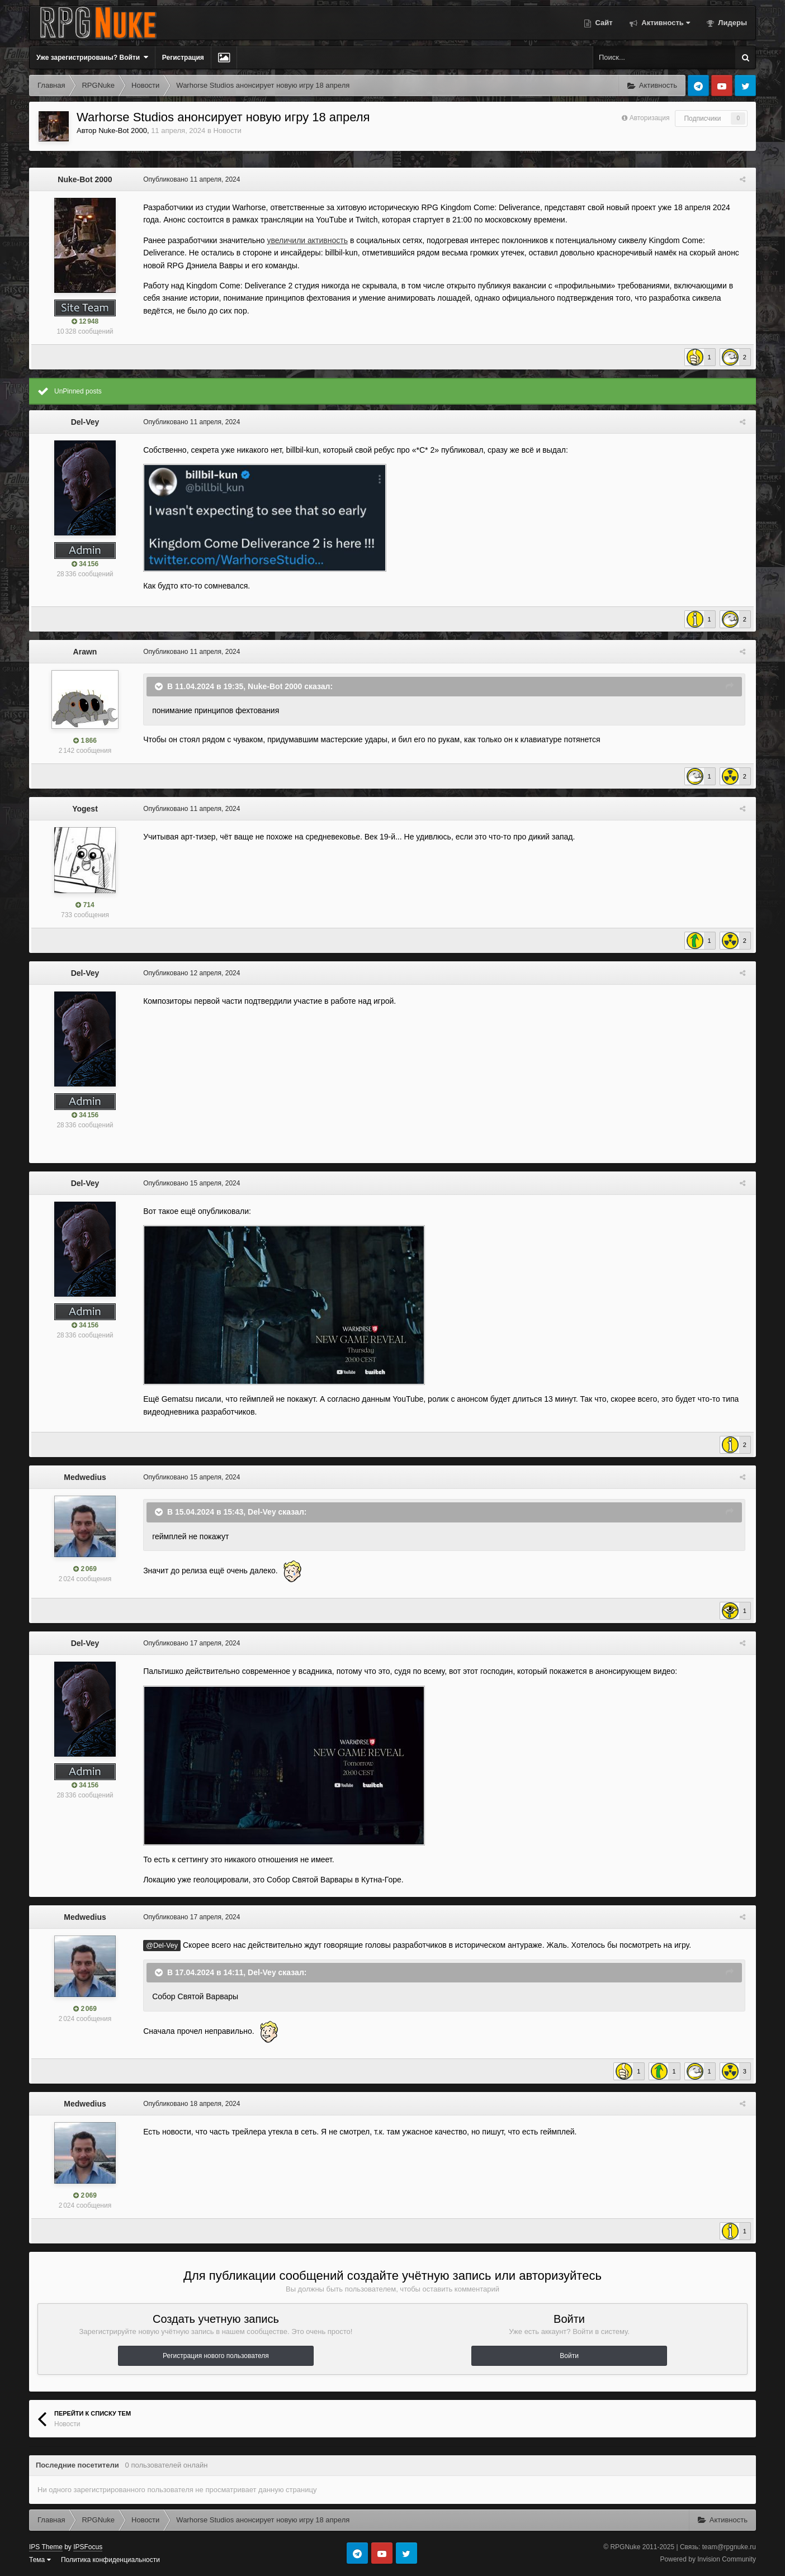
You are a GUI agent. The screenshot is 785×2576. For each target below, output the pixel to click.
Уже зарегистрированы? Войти (92, 57)
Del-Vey (85, 422)
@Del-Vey (160, 1945)
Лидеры (731, 22)
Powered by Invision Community (708, 2559)
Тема (40, 2560)
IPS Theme (46, 2547)
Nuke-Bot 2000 (122, 130)
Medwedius (85, 1477)
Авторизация (650, 118)
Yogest (85, 808)
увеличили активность (305, 240)
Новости (227, 130)
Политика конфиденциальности (110, 2560)
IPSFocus (87, 2547)
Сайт (603, 22)
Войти (569, 2356)
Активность (665, 22)
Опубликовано (189, 179)
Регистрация (183, 57)
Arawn (85, 651)
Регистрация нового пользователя (216, 2356)
